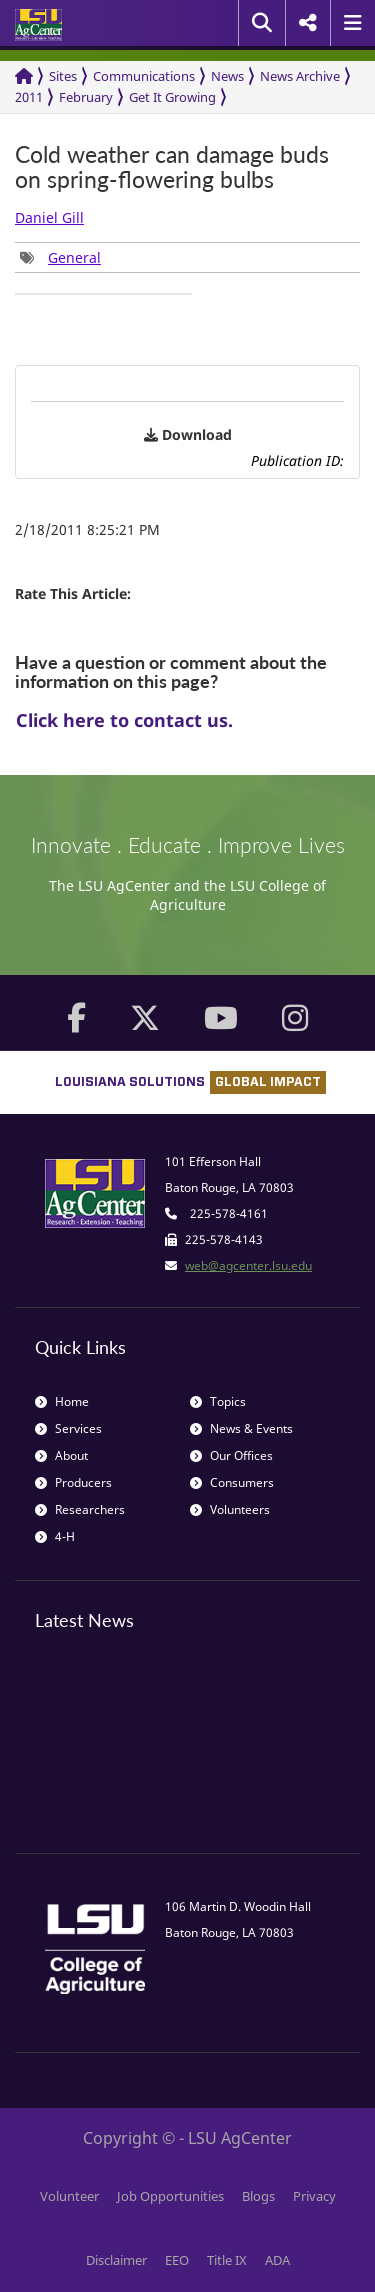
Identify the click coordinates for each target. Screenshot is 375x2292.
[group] (60, 257)
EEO (177, 2260)
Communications (144, 76)
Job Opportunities (170, 2196)
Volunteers (230, 1509)
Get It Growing (172, 97)
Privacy (314, 2196)
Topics (218, 1401)
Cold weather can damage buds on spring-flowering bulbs (172, 167)
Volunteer (69, 2196)
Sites (63, 76)
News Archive (300, 76)
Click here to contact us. (124, 720)
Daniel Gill (49, 217)
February (86, 97)
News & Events (241, 1428)
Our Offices (231, 1455)
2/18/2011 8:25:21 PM (87, 529)
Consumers (232, 1482)
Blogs (258, 2196)
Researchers (80, 1509)
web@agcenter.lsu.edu (248, 1265)
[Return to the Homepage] (24, 76)
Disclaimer (116, 2260)
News (227, 76)
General (74, 257)
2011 (29, 97)
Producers (73, 1482)
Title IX (227, 2260)
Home (62, 1401)
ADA (277, 2260)
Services (68, 1428)
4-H (55, 1536)
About (61, 1455)
